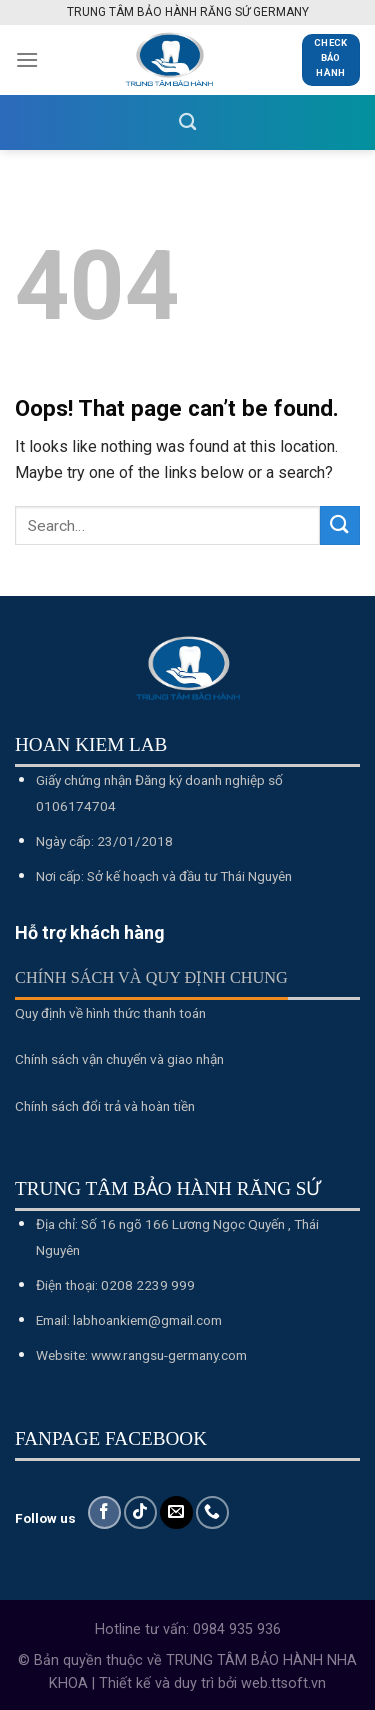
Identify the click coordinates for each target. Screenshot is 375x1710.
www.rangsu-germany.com (169, 1355)
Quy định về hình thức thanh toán (110, 1013)
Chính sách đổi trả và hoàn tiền (105, 1106)
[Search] (187, 122)
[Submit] (340, 525)
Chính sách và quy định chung (151, 977)
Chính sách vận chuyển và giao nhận (119, 1059)
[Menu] (27, 59)
